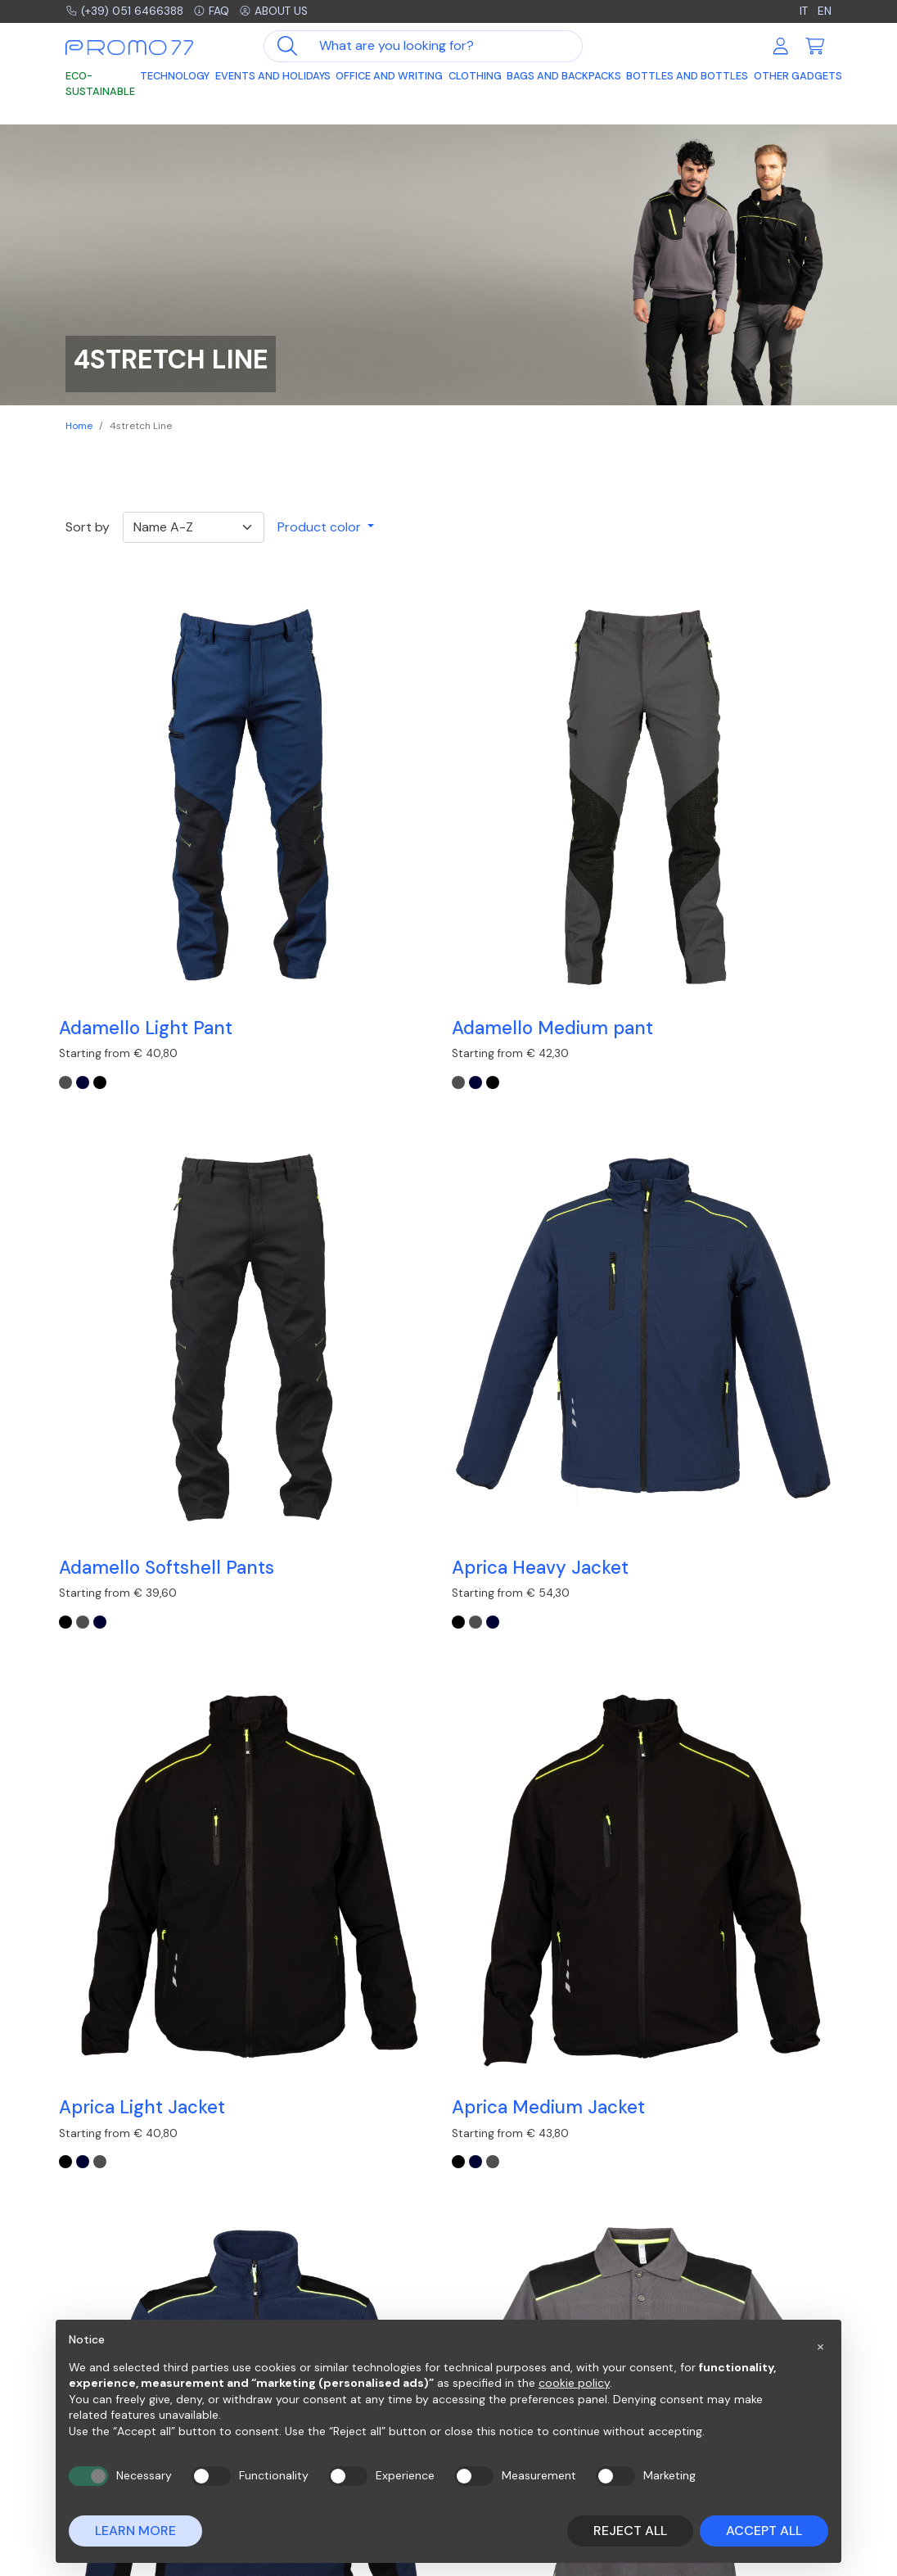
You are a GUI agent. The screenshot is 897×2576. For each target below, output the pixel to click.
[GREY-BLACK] (695, 1210)
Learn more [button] (135, 2530)
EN (824, 12)
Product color (320, 527)
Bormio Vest (117, 1498)
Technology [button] (175, 79)
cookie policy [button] (574, 2382)
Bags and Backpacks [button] (564, 79)
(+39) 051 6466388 (132, 12)
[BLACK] (106, 865)
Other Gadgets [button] (798, 79)
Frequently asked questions (542, 2278)
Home (78, 425)
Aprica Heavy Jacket (743, 808)
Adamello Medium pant (340, 819)
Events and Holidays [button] (273, 79)
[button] (820, 2346)
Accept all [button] (764, 2530)
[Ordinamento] (193, 527)
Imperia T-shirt (523, 1498)
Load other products (448, 1635)
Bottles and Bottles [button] (687, 79)
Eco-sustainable (100, 87)
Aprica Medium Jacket (327, 1164)
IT (801, 12)
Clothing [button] (475, 79)
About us (299, 12)
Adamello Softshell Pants (539, 819)
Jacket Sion (704, 1498)
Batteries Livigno (530, 1153)
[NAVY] (89, 865)
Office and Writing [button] (389, 79)
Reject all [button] (630, 2530)
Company (681, 2278)
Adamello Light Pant (152, 808)
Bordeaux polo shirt (739, 1153)
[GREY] (72, 865)
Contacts (683, 2298)
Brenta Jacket (322, 1498)
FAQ (229, 12)
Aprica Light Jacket (148, 1153)
